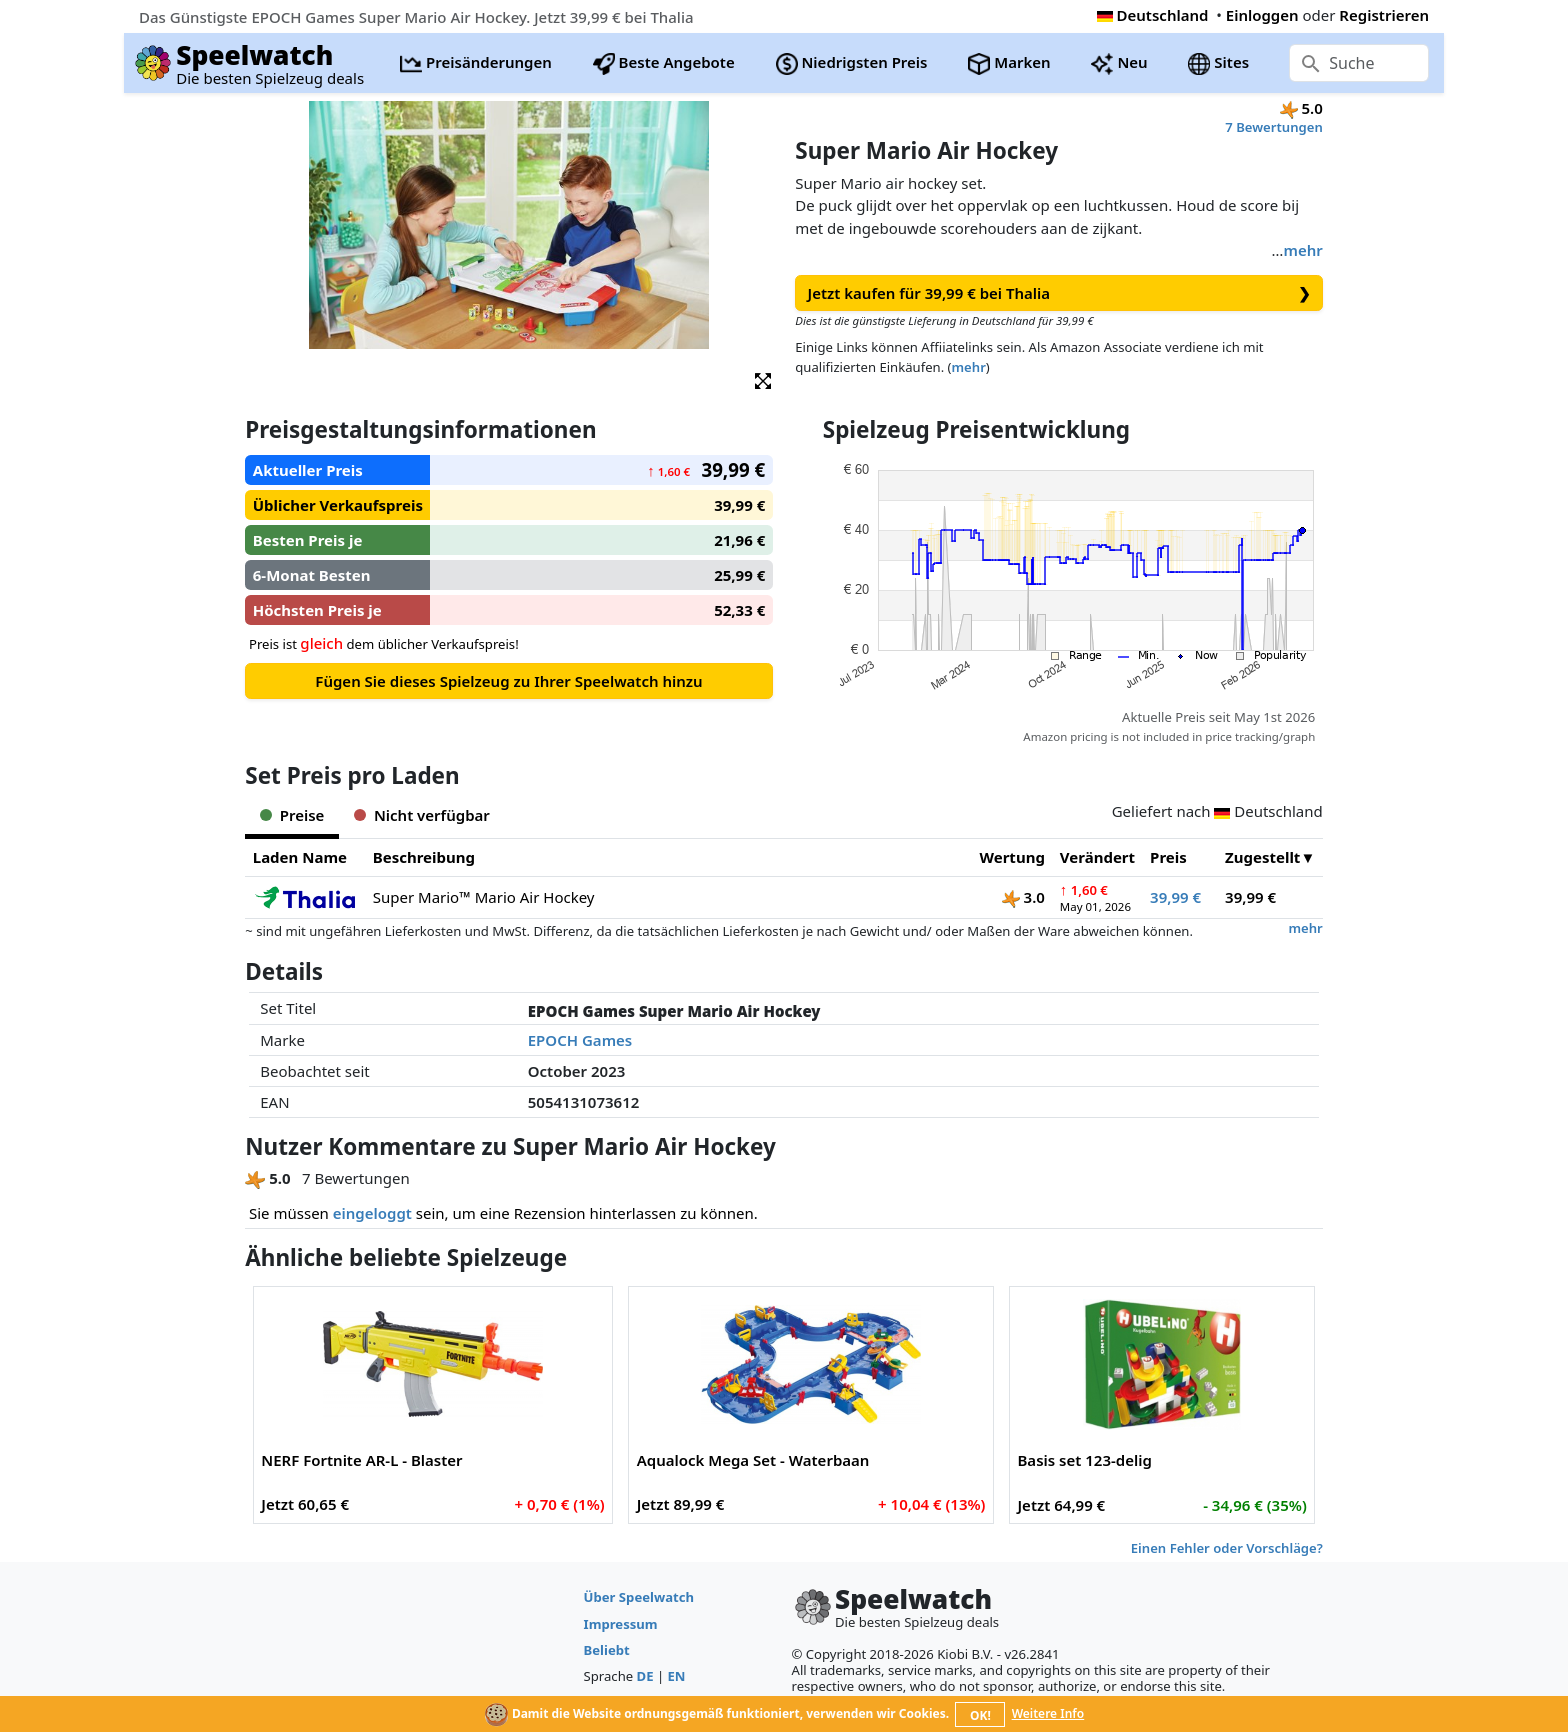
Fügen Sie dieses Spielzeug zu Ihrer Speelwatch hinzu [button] (508, 681)
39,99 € (1175, 897)
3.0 (1023, 897)
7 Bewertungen (1273, 127)
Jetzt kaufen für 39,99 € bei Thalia (1059, 293)
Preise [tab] (292, 815)
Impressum (621, 1624)
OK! (980, 1715)
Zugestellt (1262, 857)
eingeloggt (372, 1213)
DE (645, 1676)
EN (677, 1676)
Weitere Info (1048, 1713)
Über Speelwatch (639, 1597)
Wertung (1012, 857)
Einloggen (1262, 15)
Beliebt (607, 1650)
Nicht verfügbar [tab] (421, 815)
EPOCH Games (580, 1040)
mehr (1302, 250)
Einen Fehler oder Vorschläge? (1227, 1548)
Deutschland (1153, 15)
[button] (763, 379)
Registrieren (1384, 15)
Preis (1168, 857)
